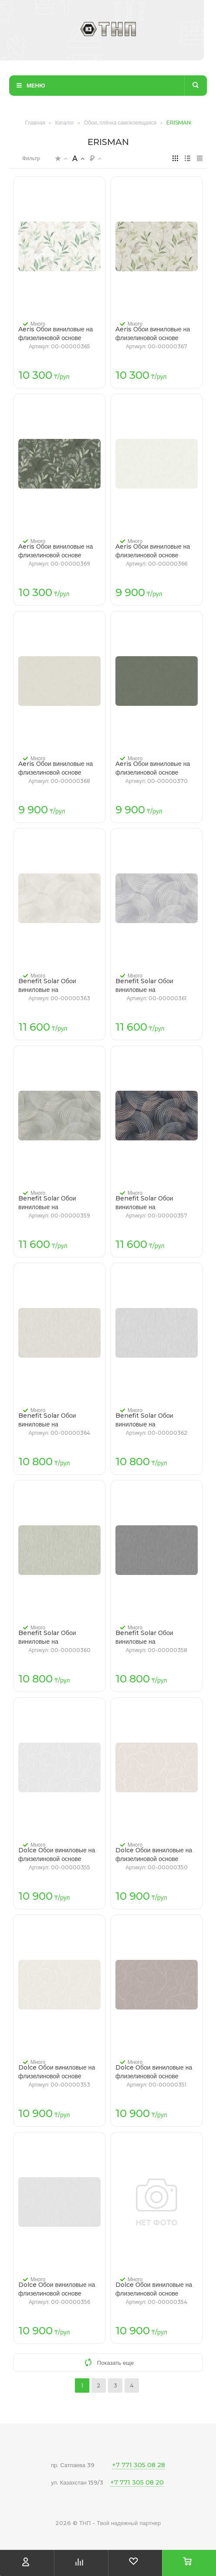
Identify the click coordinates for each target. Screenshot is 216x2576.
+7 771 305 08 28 (138, 2465)
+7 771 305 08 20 (137, 2482)
